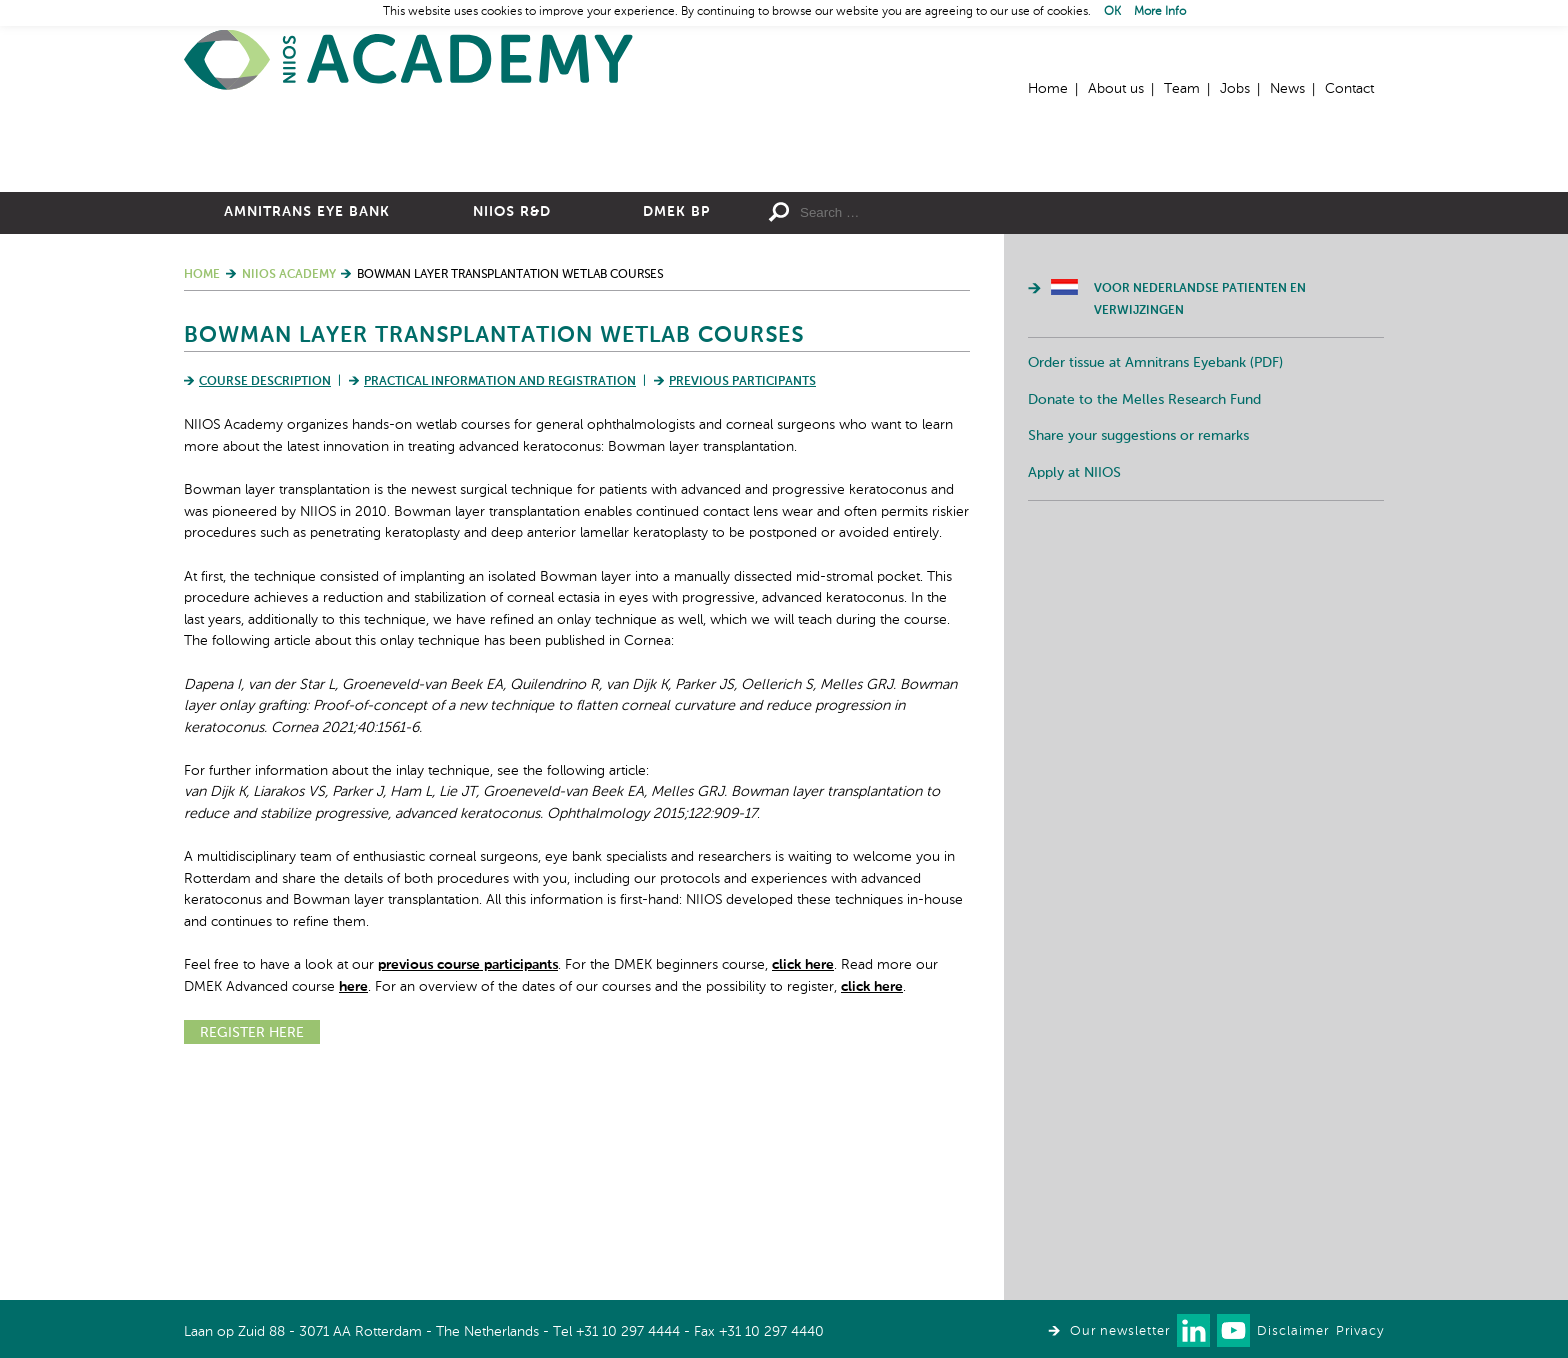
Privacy (1360, 1331)
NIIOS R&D (512, 431)
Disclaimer (1293, 1331)
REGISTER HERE (252, 1252)
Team (1182, 89)
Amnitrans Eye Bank (307, 431)
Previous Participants (742, 601)
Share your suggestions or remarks (1138, 655)
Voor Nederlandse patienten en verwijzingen (1200, 519)
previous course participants (468, 1184)
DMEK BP (676, 431)
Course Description (265, 601)
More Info (1160, 12)
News (1287, 89)
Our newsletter (1120, 1331)
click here (803, 1184)
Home (409, 60)
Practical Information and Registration (500, 601)
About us (1116, 89)
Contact (1349, 89)
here (353, 1206)
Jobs (1235, 89)
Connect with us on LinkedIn (1193, 1330)
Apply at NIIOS (1074, 692)
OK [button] (1112, 12)
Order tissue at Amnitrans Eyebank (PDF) (1155, 582)
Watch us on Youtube (1233, 1330)
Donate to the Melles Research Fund (1144, 619)
